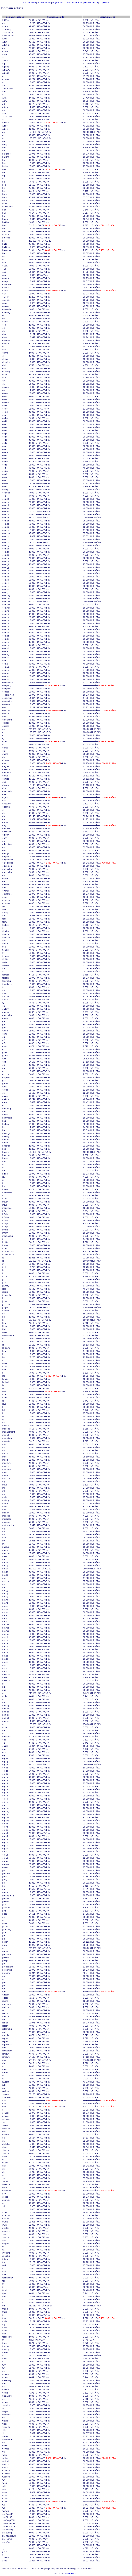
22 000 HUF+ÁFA (37, 489)
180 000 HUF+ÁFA (37, 1320)
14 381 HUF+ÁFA (37, 1540)
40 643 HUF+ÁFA (37, 1289)
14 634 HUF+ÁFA (37, 698)
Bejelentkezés (44, 2)
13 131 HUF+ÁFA (37, 334)
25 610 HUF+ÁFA (37, 1130)
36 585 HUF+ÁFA (37, 42)
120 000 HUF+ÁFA (37, 542)
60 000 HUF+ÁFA (37, 110)
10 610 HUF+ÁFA (37, 2103)
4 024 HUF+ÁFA (52, 225)
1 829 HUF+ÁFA (52, 169)
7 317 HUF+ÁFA (36, 213)
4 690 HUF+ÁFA (36, 496)
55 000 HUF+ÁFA (37, 670)
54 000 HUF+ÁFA (91, 670)
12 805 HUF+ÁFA (37, 29)
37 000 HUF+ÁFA (37, 1226)
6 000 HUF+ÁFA (36, 73)
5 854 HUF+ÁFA (36, 884)
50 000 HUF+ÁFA (91, 241)
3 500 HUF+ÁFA (36, 2402)
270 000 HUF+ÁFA (37, 517)
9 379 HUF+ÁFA (36, 321)
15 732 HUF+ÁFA (37, 919)
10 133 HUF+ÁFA (37, 1345)
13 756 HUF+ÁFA (37, 1267)
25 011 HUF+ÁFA (37, 35)
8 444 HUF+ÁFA (36, 2377)
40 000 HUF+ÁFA (37, 449)
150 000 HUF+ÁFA (37, 132)
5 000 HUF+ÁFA (36, 119)
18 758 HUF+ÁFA (37, 318)
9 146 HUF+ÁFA (36, 210)
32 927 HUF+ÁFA (37, 1945)
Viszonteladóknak (74, 2)
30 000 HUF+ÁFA (91, 110)
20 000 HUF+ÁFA (37, 175)
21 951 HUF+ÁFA (37, 57)
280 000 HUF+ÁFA (37, 1568)
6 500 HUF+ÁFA (36, 331)
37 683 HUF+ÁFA (37, 794)
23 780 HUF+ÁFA (37, 1534)
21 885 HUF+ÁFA (37, 129)
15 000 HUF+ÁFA (91, 54)
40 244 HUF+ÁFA (37, 206)
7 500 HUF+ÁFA (36, 113)
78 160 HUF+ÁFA (91, 1457)
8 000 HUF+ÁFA (36, 259)
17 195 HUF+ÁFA (37, 785)
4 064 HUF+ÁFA (36, 2386)
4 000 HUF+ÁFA (36, 548)
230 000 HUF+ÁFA (92, 517)
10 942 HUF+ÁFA (37, 219)
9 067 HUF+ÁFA (36, 1012)
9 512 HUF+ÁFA (36, 104)
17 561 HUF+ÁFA (37, 1914)
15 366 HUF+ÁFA (37, 915)
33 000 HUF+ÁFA (37, 63)
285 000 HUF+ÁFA (37, 1948)
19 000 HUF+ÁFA (37, 810)
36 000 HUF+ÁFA (37, 440)
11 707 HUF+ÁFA (37, 290)
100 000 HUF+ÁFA (37, 138)
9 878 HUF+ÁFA (36, 950)
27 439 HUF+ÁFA (37, 98)
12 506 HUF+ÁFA (37, 116)
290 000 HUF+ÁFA (37, 2355)
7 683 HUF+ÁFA (36, 1923)
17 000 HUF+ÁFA (37, 340)
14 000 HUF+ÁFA (37, 107)
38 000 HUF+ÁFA (91, 511)
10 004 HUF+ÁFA (37, 122)
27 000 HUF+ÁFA (37, 573)
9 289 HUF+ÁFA (36, 2374)
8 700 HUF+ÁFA (36, 813)
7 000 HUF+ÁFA (36, 32)
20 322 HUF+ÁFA (37, 1083)
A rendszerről (29, 2)
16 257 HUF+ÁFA (37, 2212)
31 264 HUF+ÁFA (37, 79)
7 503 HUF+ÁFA (36, 685)
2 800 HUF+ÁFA (36, 757)
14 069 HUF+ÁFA (37, 384)
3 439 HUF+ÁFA (53, 122)
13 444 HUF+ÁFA (37, 766)
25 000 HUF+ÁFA (37, 166)
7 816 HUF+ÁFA (36, 1242)
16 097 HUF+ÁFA (37, 2433)
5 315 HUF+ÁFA (36, 1429)
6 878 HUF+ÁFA (36, 91)
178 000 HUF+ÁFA (37, 1724)
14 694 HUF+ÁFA (37, 272)
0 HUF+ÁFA (34, 2340)
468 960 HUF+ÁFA (37, 2305)
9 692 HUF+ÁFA (36, 66)
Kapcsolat (104, 2)
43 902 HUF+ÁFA (37, 126)
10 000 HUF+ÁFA (37, 82)
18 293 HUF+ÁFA (37, 23)
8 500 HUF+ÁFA (91, 73)
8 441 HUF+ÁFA (36, 831)
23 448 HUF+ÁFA (37, 968)
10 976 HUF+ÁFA (37, 154)
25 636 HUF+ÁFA (37, 1058)
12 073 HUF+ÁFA (37, 293)
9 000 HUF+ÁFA (36, 782)
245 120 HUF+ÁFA (37, 1693)
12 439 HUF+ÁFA (37, 1102)
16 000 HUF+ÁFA (37, 94)
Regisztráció (58, 2)
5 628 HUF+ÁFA (36, 741)
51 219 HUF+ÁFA (37, 76)
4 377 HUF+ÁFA (36, 1388)
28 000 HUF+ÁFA (37, 48)
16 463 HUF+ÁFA (37, 2290)
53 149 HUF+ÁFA (37, 816)
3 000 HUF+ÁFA (91, 107)
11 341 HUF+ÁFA (37, 1876)
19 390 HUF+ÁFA (37, 359)
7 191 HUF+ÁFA (36, 250)
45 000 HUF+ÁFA (37, 2452)
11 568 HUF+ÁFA (37, 185)
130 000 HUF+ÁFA (37, 1152)
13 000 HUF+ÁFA (37, 45)
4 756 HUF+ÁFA (36, 365)
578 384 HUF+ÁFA (37, 2060)
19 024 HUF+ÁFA (37, 300)
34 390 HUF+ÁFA (37, 26)
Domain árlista (91, 2)
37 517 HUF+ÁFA (37, 197)
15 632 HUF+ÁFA (91, 384)
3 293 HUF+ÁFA (36, 160)
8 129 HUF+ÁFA (36, 172)
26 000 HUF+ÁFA (37, 1901)
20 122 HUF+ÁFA (37, 287)
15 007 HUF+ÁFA (37, 897)
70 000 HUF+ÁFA (37, 216)
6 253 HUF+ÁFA (36, 1998)
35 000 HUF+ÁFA (37, 54)
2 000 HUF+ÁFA (36, 20)
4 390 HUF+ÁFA (36, 60)
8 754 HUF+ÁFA (36, 147)
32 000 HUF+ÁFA (37, 446)
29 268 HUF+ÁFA (37, 297)
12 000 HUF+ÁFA (37, 163)
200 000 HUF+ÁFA (37, 241)
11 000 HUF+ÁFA (37, 409)
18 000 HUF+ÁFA (37, 620)
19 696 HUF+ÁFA (37, 2274)
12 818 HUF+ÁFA (37, 38)
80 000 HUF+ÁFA (91, 138)
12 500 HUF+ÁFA (37, 673)
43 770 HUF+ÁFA (37, 2082)
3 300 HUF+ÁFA (36, 474)
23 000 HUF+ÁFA (37, 262)
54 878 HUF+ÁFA (37, 2246)
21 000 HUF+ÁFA (91, 1226)
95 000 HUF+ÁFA (37, 328)
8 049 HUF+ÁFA (36, 51)
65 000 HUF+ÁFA (37, 141)
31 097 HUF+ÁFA (37, 822)
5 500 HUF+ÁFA (36, 315)
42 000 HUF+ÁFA (37, 965)
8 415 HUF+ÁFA (36, 191)
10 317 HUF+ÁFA (37, 101)
